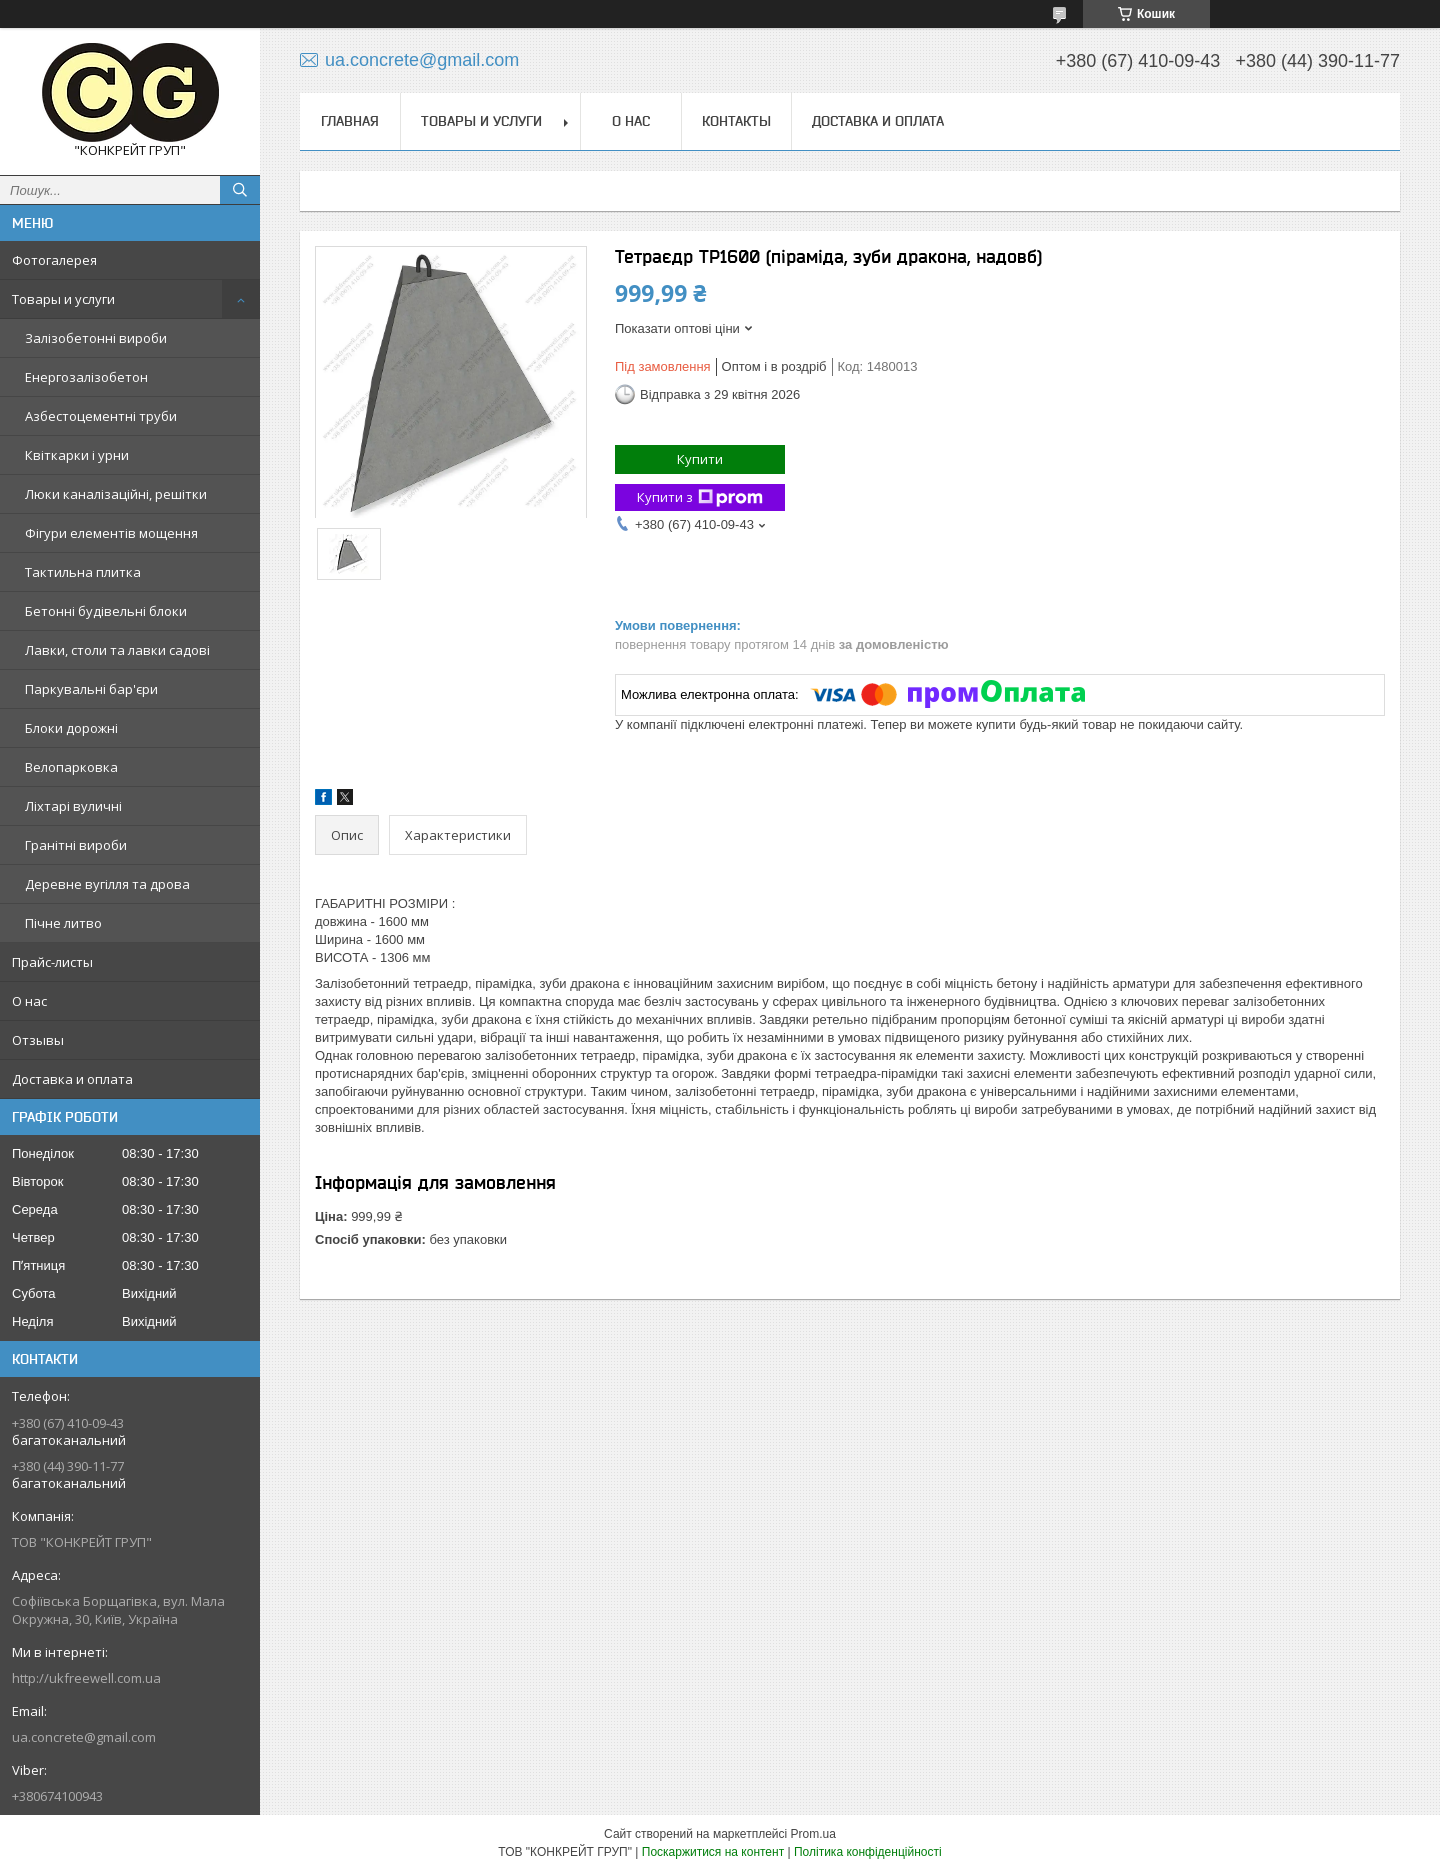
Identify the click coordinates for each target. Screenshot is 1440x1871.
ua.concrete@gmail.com (84, 1737)
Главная (350, 121)
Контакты (736, 121)
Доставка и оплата (72, 1079)
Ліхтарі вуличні (73, 806)
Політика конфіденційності (868, 1852)
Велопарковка (71, 767)
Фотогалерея (54, 260)
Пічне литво (63, 923)
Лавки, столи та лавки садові (117, 650)
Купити (700, 459)
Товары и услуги (63, 299)
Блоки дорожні (71, 728)
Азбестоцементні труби (101, 416)
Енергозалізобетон (86, 377)
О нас (29, 1001)
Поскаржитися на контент (713, 1852)
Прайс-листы (52, 962)
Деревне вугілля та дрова (107, 884)
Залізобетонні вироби (96, 338)
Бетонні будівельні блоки (106, 611)
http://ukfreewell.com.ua (86, 1678)
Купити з (700, 497)
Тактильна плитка (83, 572)
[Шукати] (240, 190)
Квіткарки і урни (77, 455)
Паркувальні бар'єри (91, 689)
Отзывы (38, 1040)
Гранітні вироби (76, 845)
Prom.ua (813, 1834)
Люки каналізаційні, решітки (116, 494)
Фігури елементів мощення (111, 533)
